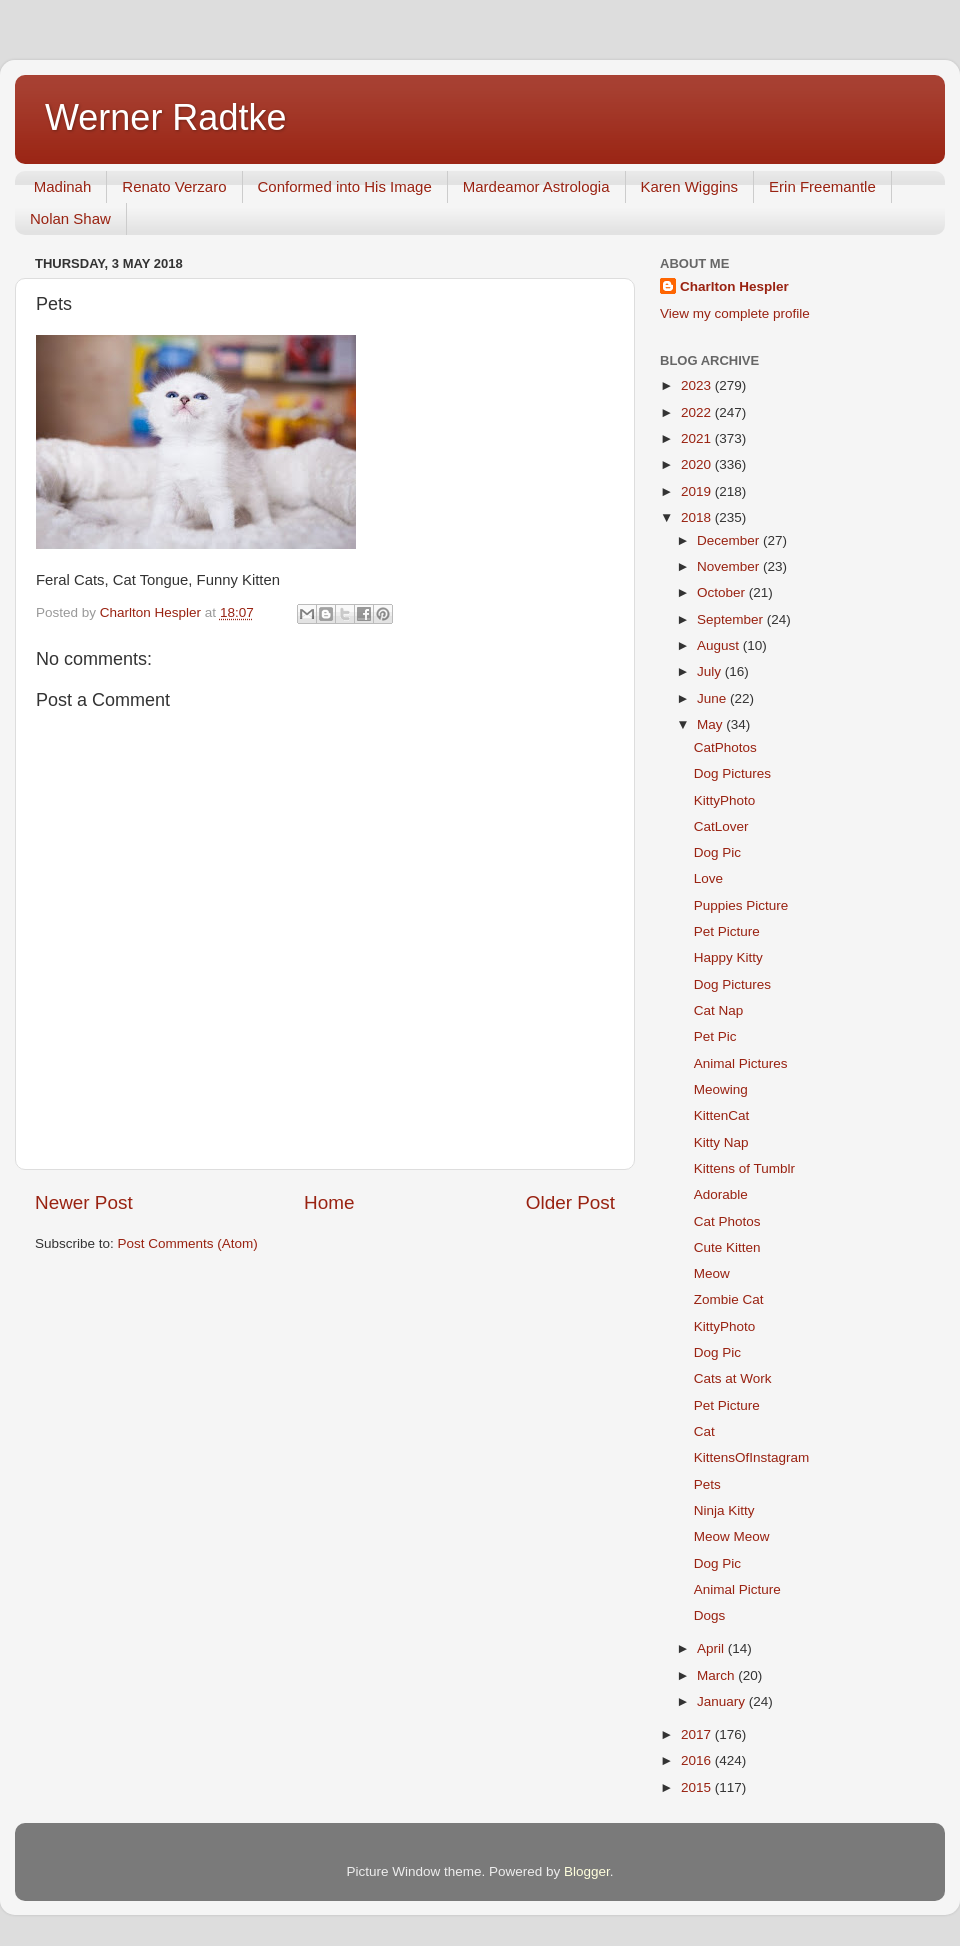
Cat (704, 1431)
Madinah (63, 186)
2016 (698, 1760)
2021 (698, 438)
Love (708, 878)
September (732, 619)
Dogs (710, 1615)
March (717, 1675)
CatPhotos (725, 747)
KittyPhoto (725, 800)
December (730, 540)
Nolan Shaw (70, 218)
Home (329, 1202)
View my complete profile (735, 313)
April (712, 1648)
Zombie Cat (729, 1299)
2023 (698, 385)
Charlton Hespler (734, 286)
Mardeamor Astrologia (536, 186)
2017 (698, 1734)
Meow (712, 1273)
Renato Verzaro (174, 186)
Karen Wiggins (690, 186)
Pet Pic (715, 1036)
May (711, 724)
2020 (698, 464)
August (720, 645)
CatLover (721, 826)
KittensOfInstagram (752, 1457)
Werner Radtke (165, 117)
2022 (698, 412)
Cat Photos (727, 1221)
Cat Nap (719, 1010)
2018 (698, 517)
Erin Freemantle (822, 186)
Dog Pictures (732, 773)
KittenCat (722, 1115)
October (723, 592)
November (730, 566)
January (723, 1701)
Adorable (721, 1194)
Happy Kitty (728, 957)
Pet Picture (727, 931)
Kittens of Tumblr (744, 1168)
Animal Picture (737, 1589)
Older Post (570, 1202)
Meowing (721, 1089)
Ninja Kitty (724, 1510)
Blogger (587, 1871)
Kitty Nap (721, 1142)
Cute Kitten (727, 1247)
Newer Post (84, 1202)
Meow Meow (732, 1536)
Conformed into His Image (345, 186)
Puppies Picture (741, 905)
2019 (698, 491)
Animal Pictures (741, 1063)
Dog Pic (717, 852)
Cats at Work (733, 1378)
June (713, 698)
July (711, 671)
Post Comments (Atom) (188, 1243)
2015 (698, 1787)
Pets (707, 1484)
